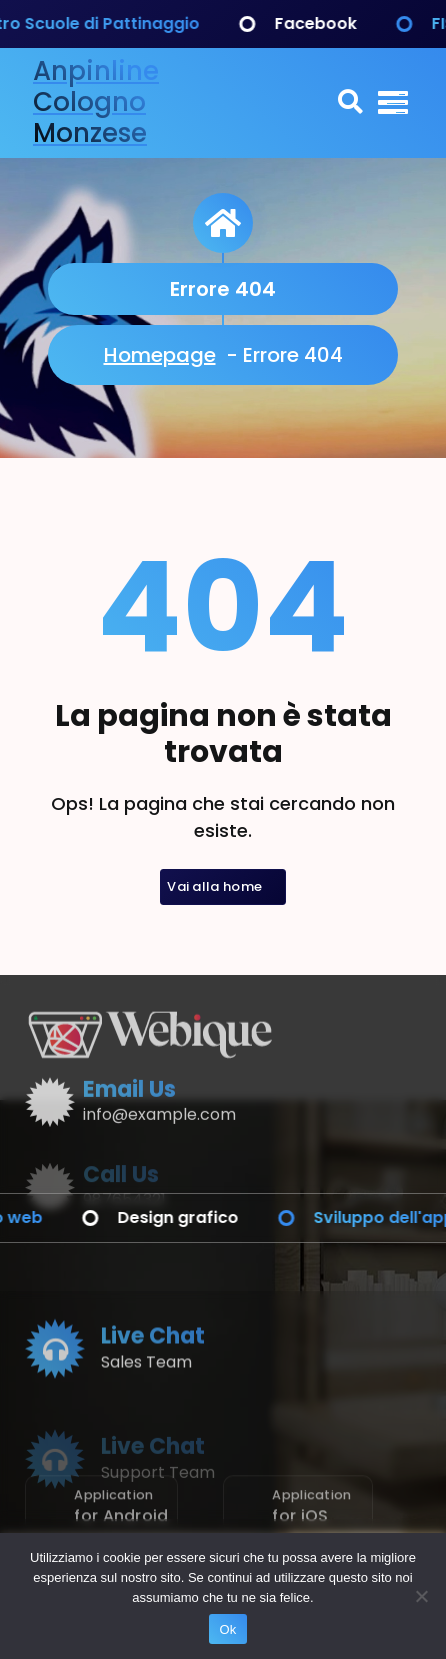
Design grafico (201, 1217)
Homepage (160, 355)
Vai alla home (223, 886)
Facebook (339, 23)
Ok (227, 1629)
